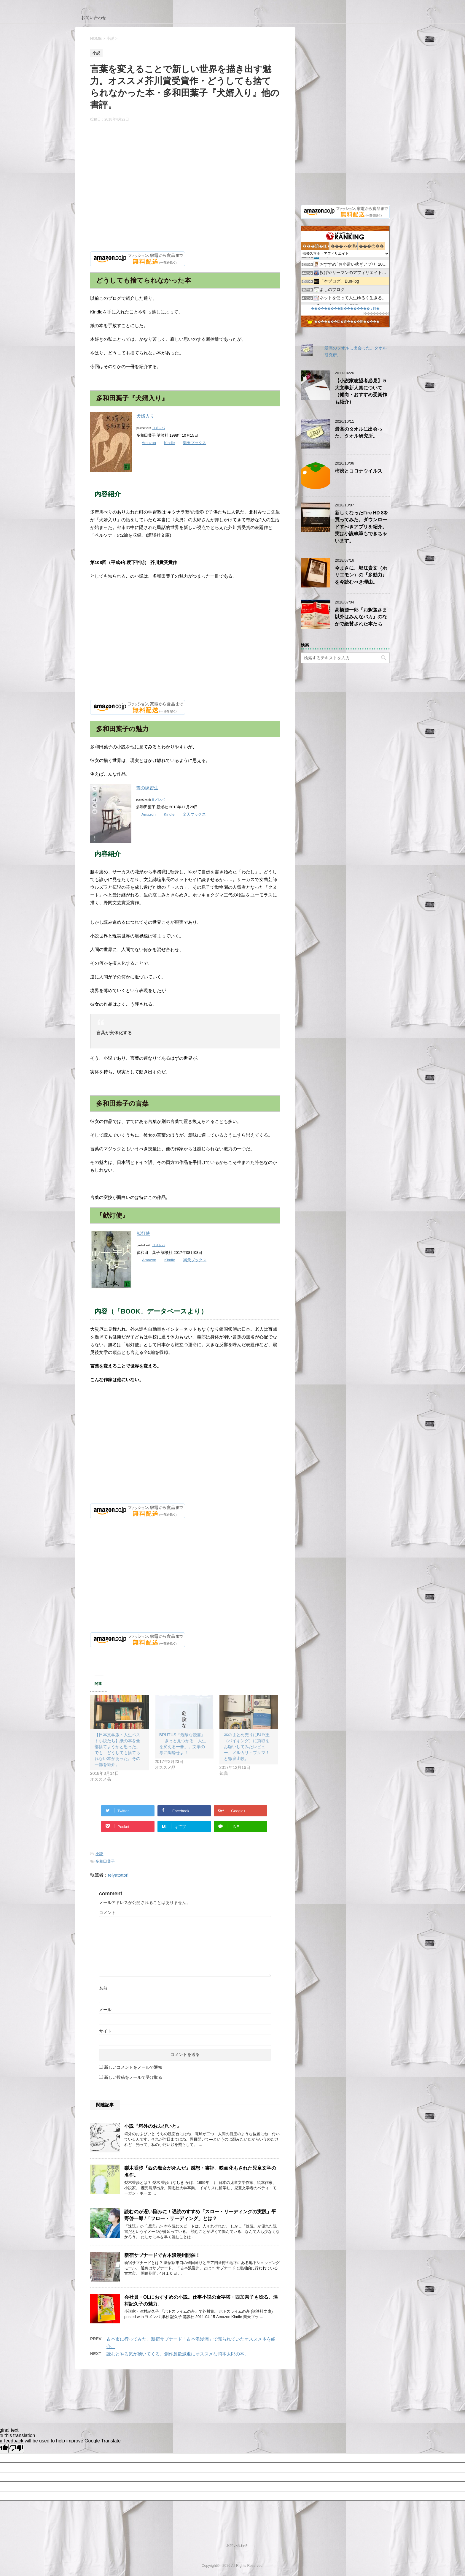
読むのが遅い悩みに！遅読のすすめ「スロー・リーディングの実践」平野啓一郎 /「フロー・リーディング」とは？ (200, 2215)
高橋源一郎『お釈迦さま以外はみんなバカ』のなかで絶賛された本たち (361, 616)
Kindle (169, 443)
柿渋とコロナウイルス (358, 470)
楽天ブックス (194, 443)
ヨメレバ (158, 428)
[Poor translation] (16, 2448)
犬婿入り (145, 416)
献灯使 (143, 1233)
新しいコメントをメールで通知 (133, 2067)
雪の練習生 (147, 787)
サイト (105, 2031)
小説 (99, 1853)
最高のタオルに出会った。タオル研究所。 (358, 432)
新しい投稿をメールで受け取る (133, 2077)
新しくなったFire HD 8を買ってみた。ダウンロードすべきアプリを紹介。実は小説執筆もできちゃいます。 (361, 526)
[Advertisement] (185, 194)
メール (105, 2009)
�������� (376, 313)
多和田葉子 (105, 1861)
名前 (103, 1988)
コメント (107, 1912)
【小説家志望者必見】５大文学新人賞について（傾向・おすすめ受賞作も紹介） (361, 391)
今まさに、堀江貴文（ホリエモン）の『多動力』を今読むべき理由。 (361, 574)
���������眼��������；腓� (345, 308)
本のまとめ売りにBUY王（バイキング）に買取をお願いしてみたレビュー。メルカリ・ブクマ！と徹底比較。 (247, 1746)
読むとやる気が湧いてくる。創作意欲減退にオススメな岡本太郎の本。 (177, 2353)
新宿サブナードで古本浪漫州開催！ (162, 2255)
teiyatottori (118, 1875)
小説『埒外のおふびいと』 (152, 2126)
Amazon (149, 443)
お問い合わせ (93, 17)
